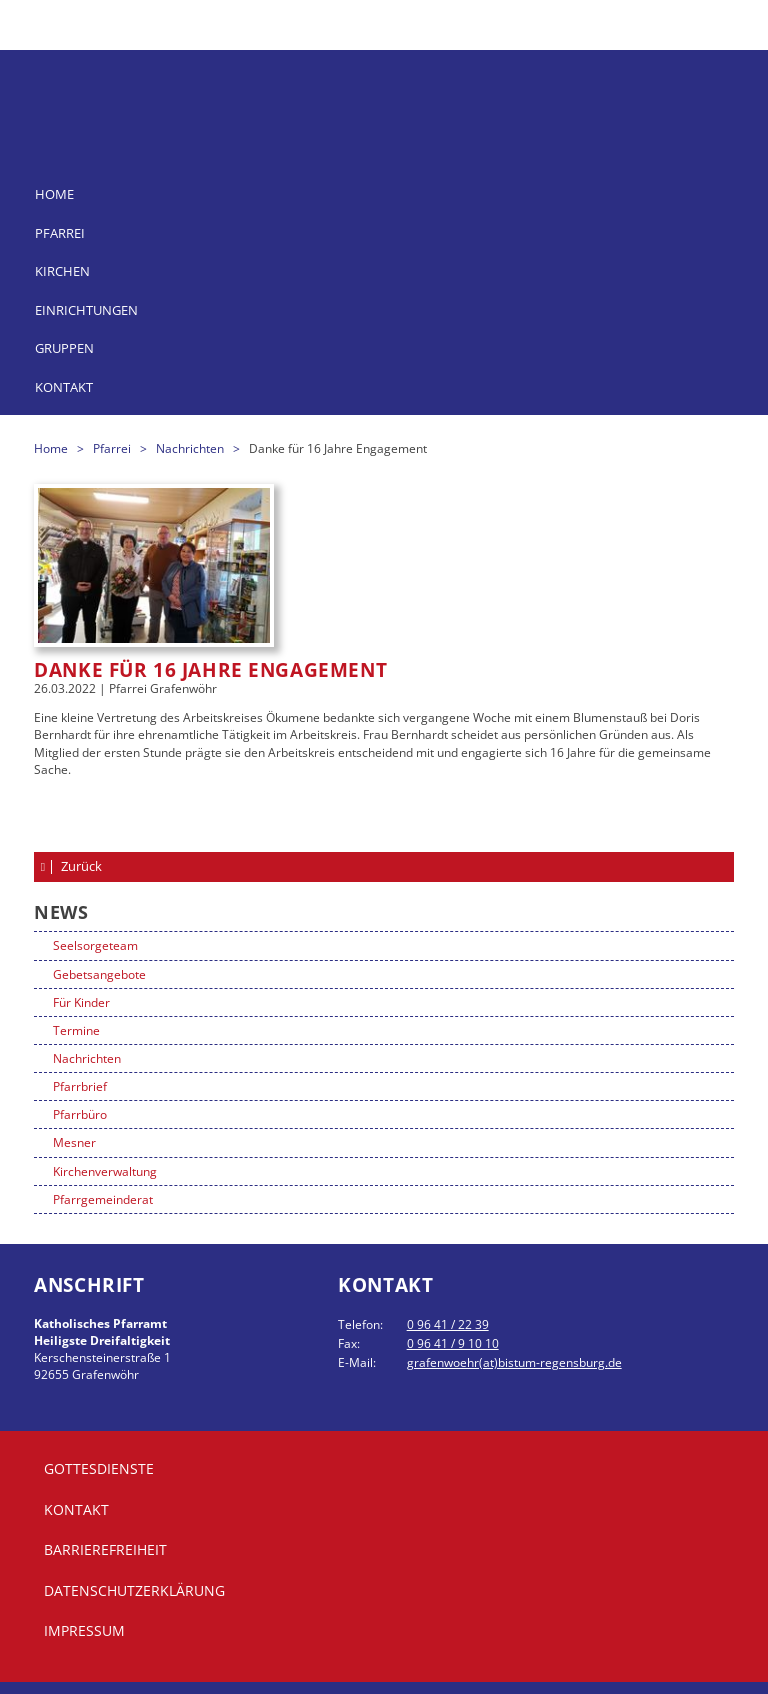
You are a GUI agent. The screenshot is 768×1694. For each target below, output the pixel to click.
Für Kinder (81, 1002)
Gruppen (64, 348)
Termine (76, 1030)
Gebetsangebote (99, 974)
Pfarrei (60, 233)
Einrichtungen (86, 310)
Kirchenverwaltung (105, 1171)
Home (54, 194)
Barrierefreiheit (105, 1549)
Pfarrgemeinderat (103, 1199)
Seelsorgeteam (95, 945)
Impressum (84, 1630)
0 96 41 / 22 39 (448, 1324)
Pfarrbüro (80, 1114)
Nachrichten (191, 448)
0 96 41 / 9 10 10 (453, 1343)
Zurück (80, 866)
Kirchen (62, 271)
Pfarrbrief (80, 1086)
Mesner (74, 1142)
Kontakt (64, 387)
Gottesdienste (99, 1468)
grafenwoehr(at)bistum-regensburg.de (514, 1362)
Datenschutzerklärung (134, 1590)
